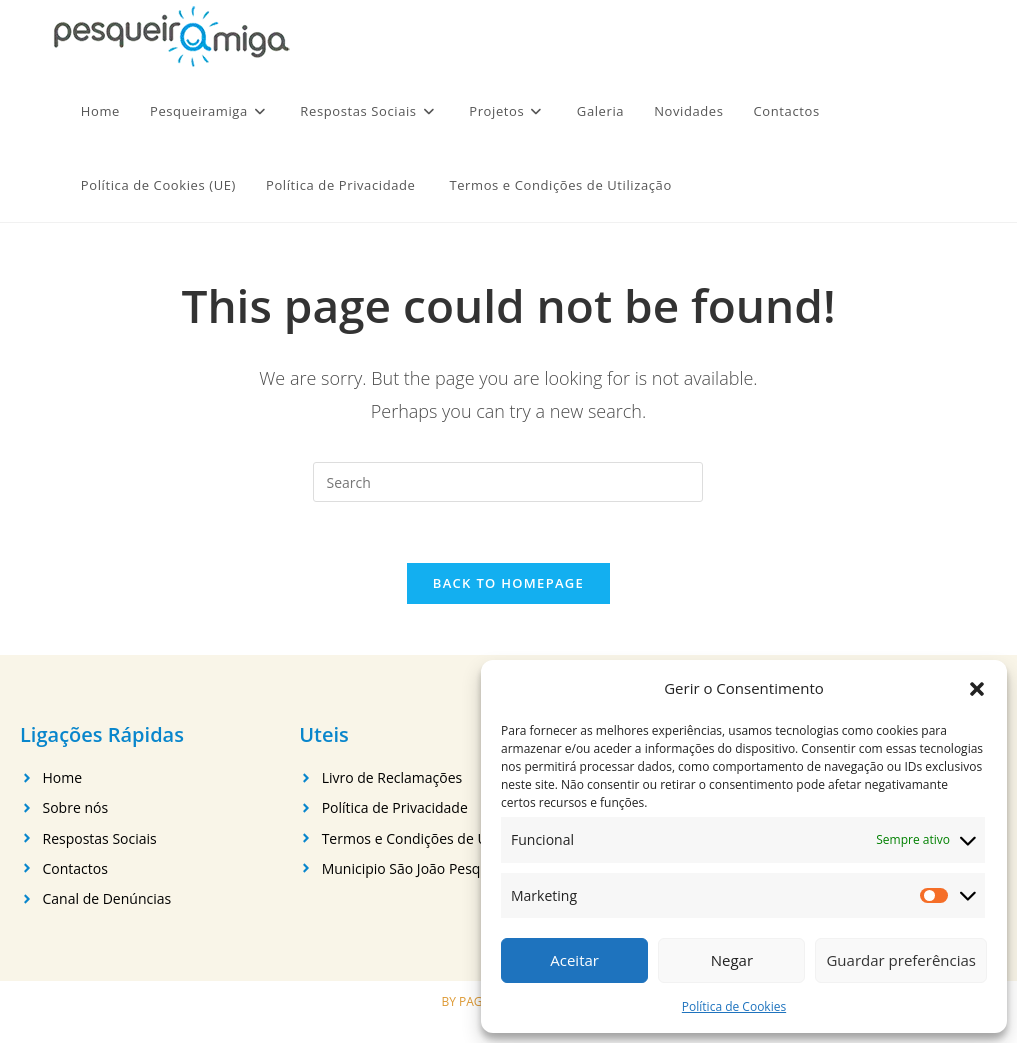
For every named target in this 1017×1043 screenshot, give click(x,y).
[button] (977, 689)
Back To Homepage (508, 583)
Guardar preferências (901, 960)
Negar (732, 960)
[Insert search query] (508, 482)
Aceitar (574, 960)
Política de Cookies (734, 1006)
